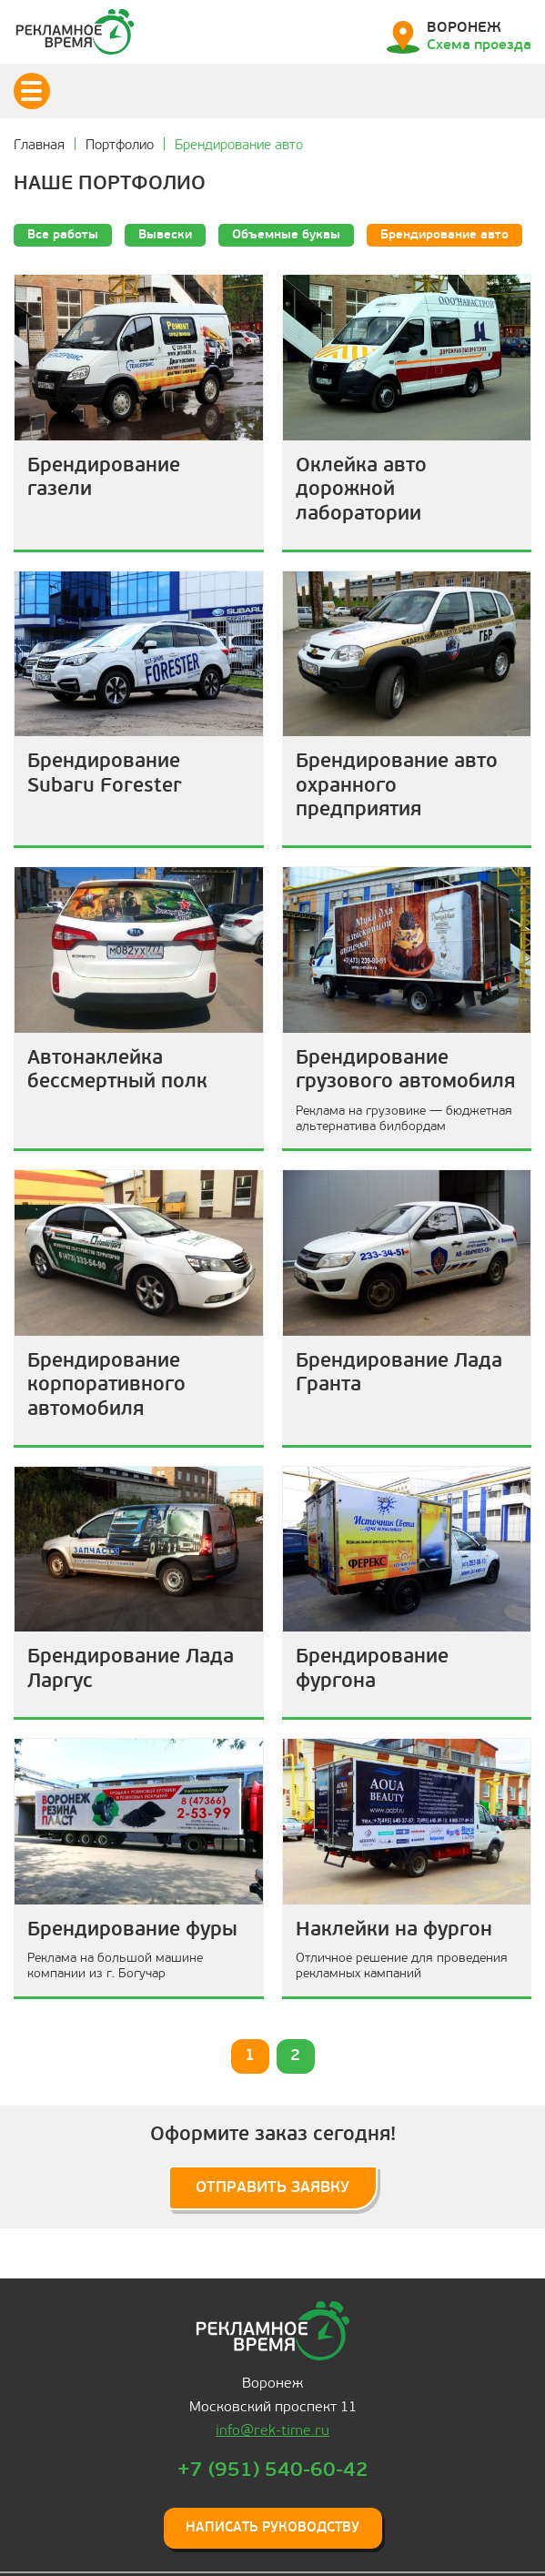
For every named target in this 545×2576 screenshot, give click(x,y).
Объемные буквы (286, 235)
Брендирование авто (444, 235)
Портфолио (120, 146)
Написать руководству (272, 2527)
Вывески (165, 235)
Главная (39, 146)
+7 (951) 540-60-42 (272, 2470)
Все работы (62, 235)
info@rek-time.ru (272, 2430)
